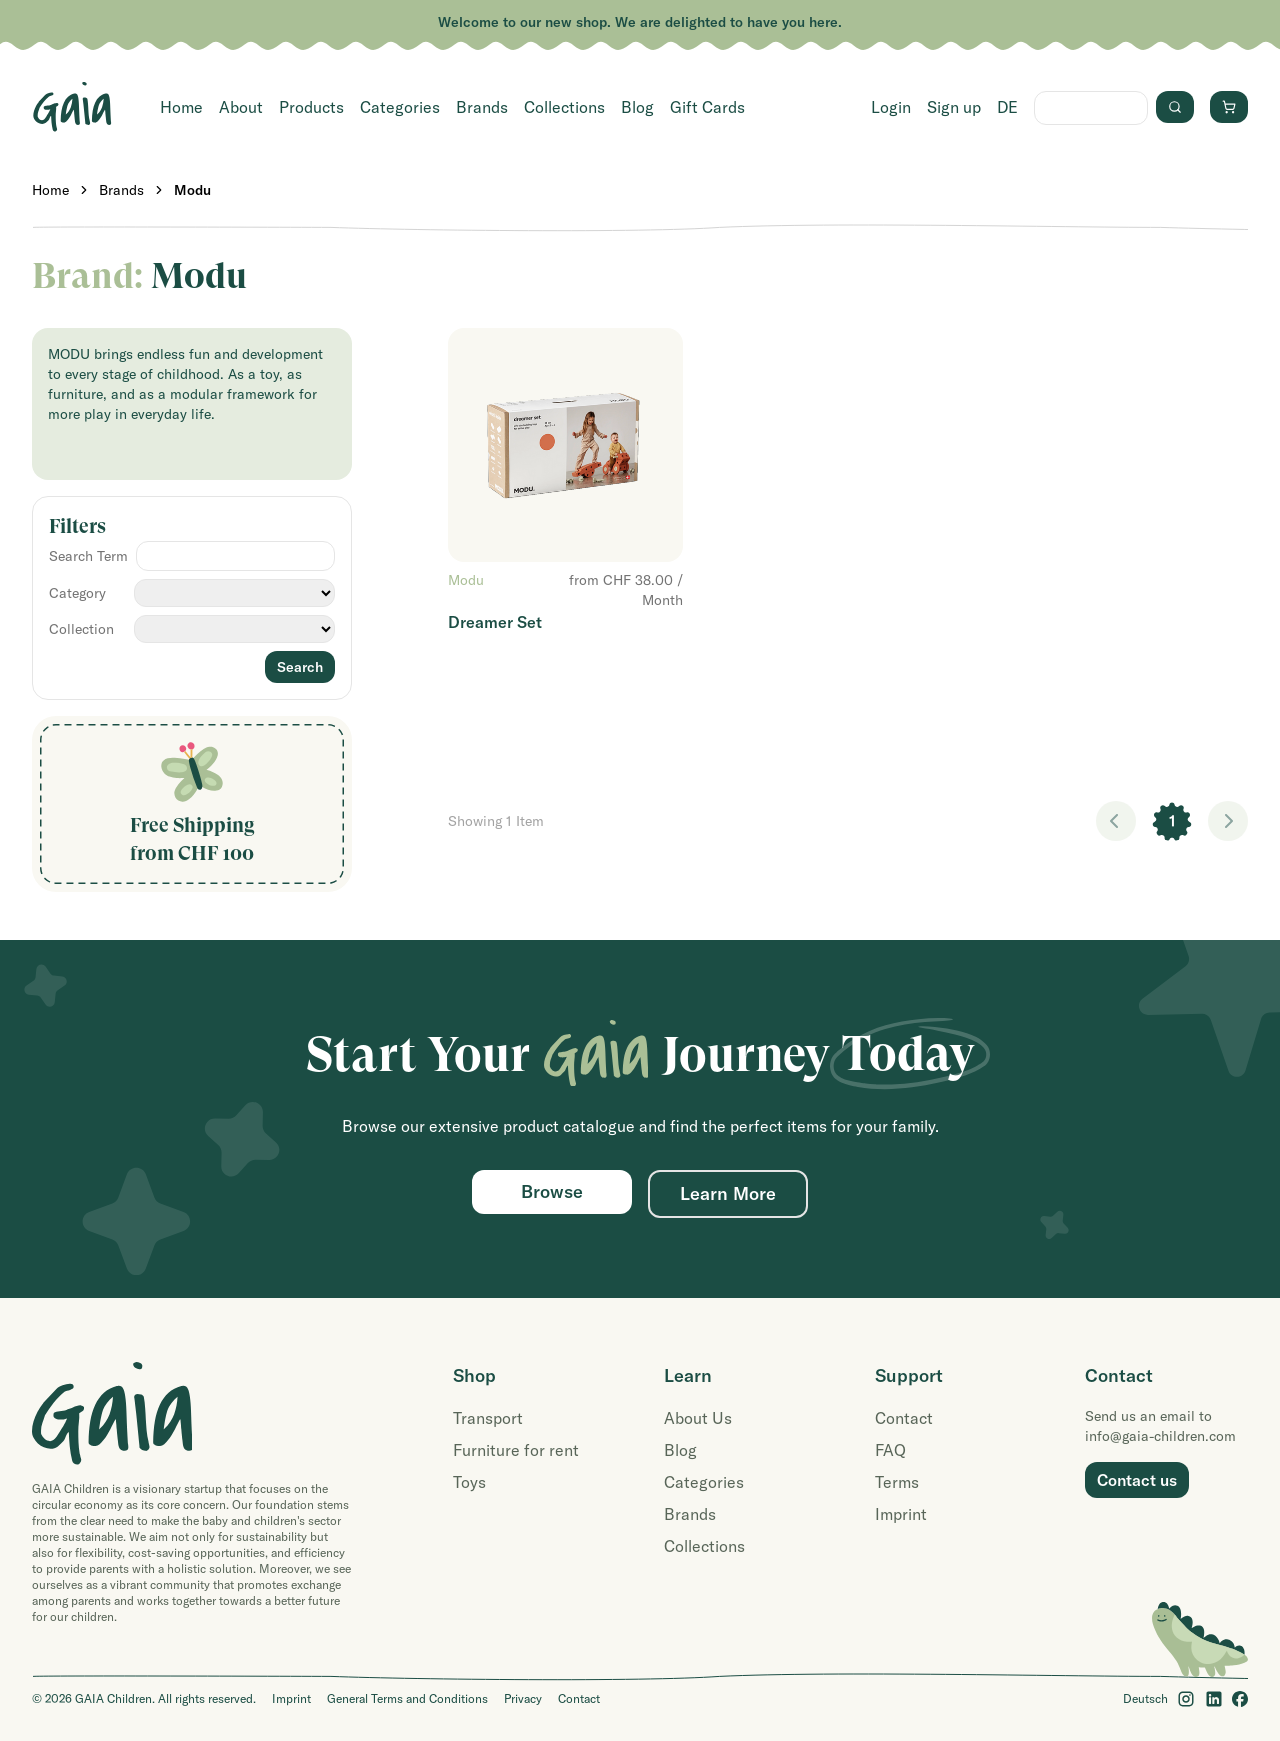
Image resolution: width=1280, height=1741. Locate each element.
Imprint (901, 1514)
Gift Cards (707, 107)
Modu (192, 190)
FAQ (890, 1450)
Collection (81, 629)
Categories (400, 107)
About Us (698, 1418)
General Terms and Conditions (407, 1698)
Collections (564, 107)
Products (311, 107)
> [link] (1228, 821)
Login (891, 107)
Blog (637, 107)
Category (77, 593)
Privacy (523, 1698)
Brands (482, 107)
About (241, 107)
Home (181, 107)
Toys (469, 1482)
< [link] (1116, 821)
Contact (904, 1418)
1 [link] (1172, 821)
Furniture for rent (516, 1450)
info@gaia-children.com (1160, 1436)
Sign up (954, 107)
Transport (488, 1418)
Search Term (88, 556)
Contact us (1137, 1480)
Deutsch (1145, 1698)
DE (1007, 107)
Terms (897, 1482)
